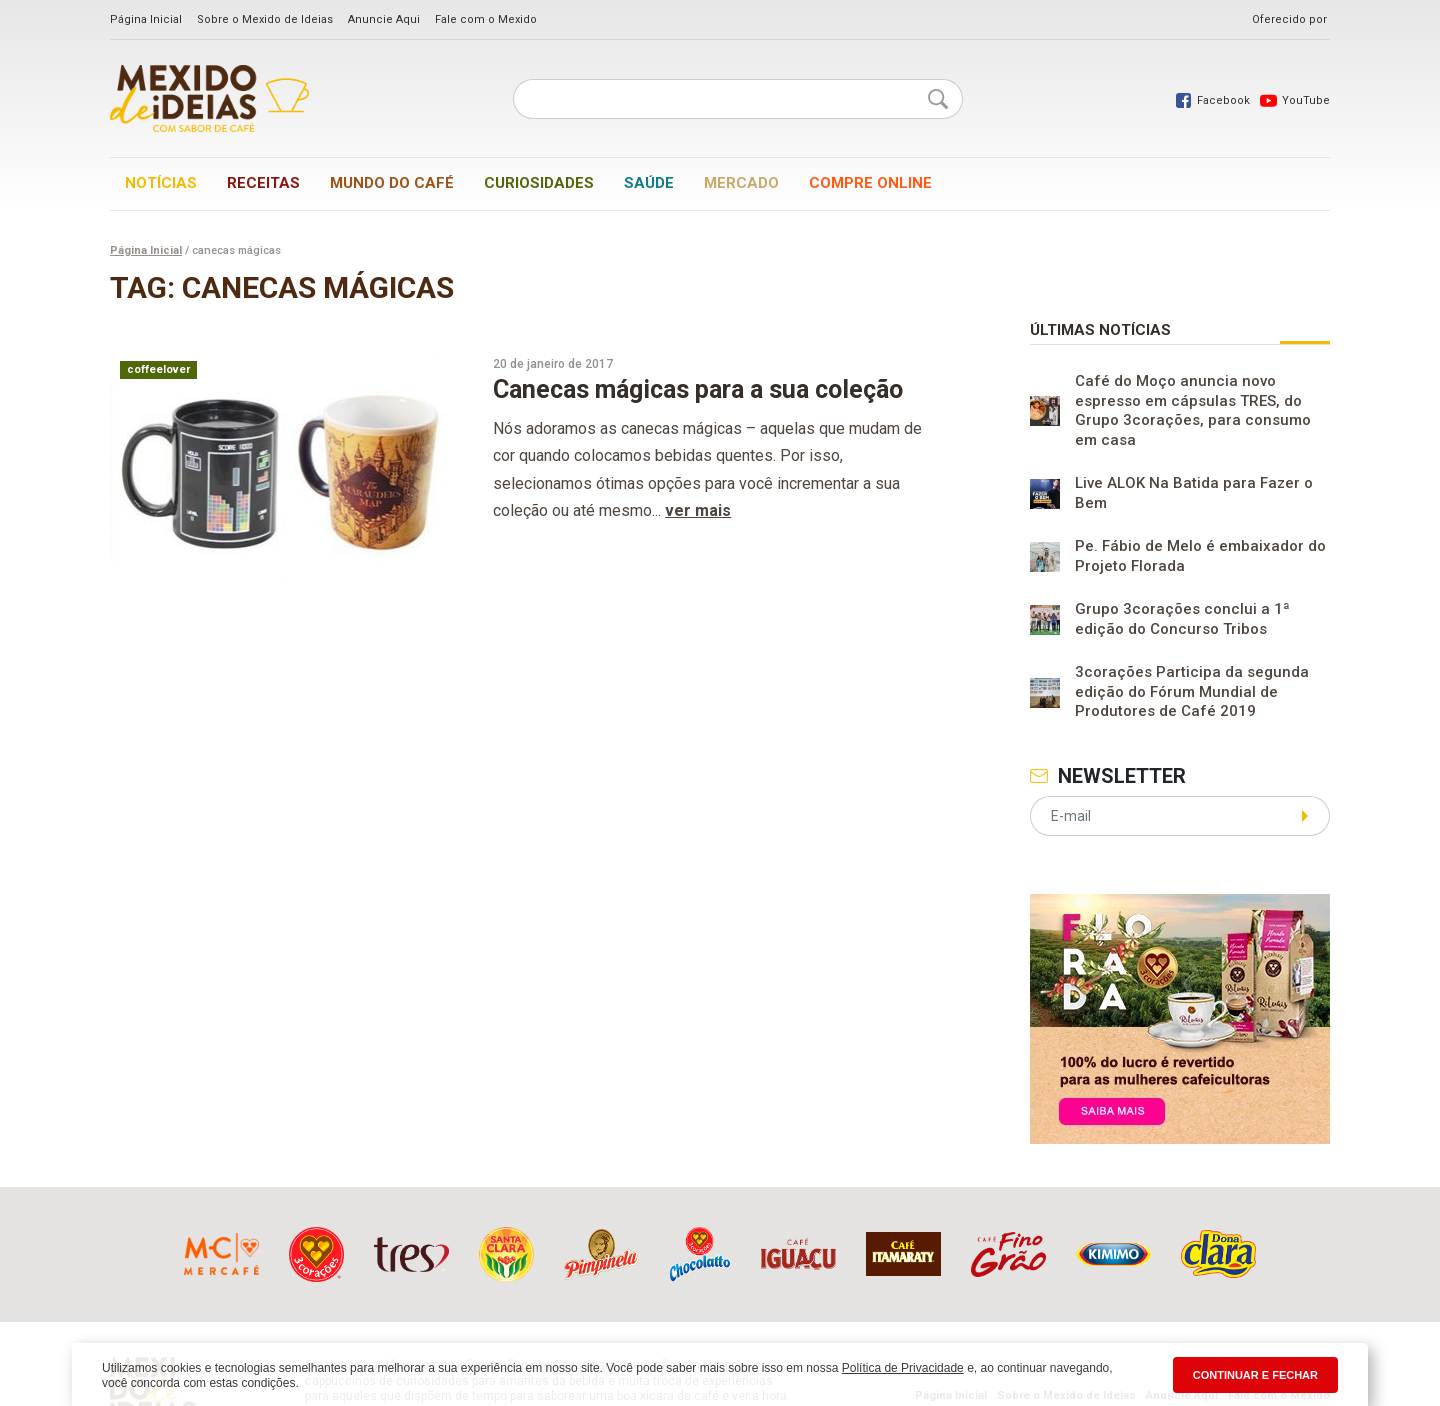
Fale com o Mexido (486, 19)
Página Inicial (146, 19)
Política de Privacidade (903, 1368)
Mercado (741, 183)
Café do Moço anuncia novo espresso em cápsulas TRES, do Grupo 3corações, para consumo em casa (1193, 410)
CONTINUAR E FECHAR (1255, 1375)
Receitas (263, 183)
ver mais (698, 510)
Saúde (649, 183)
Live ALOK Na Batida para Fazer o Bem (1194, 493)
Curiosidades (539, 183)
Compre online (870, 183)
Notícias (161, 183)
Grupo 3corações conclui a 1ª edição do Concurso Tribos (1182, 619)
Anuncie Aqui (384, 19)
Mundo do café (392, 183)
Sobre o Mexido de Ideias (265, 19)
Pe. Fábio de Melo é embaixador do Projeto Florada (1200, 556)
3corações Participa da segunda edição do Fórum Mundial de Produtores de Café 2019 (1192, 691)
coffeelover (158, 369)
